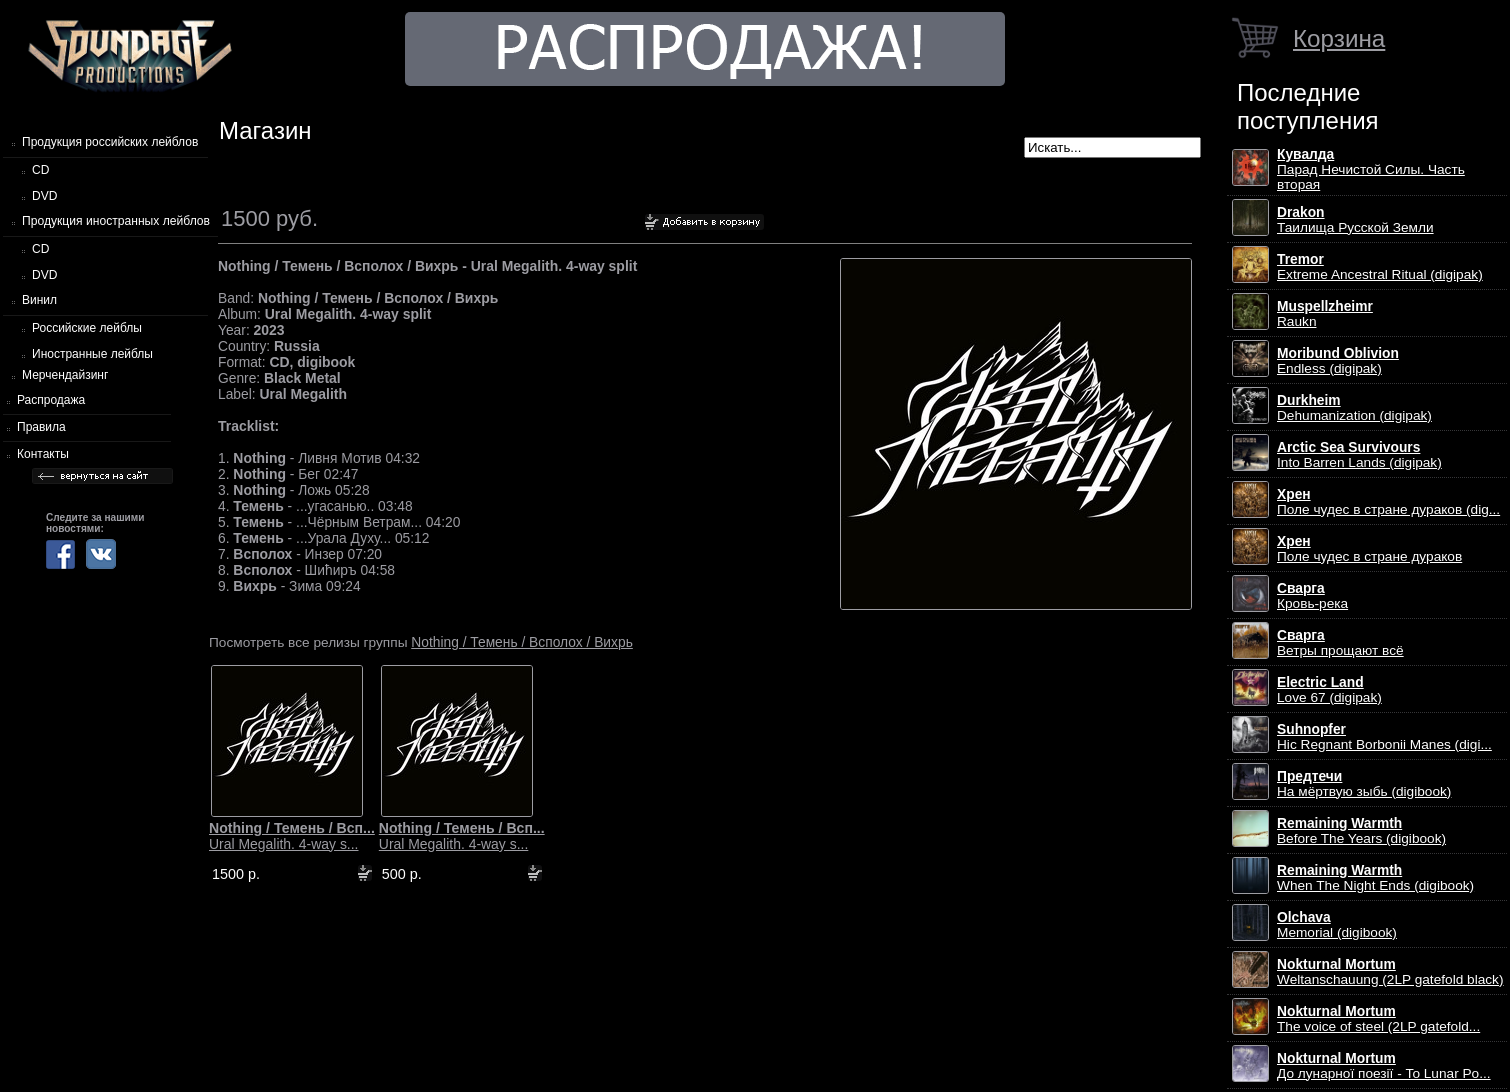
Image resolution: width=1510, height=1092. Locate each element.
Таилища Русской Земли (1355, 220)
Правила (41, 427)
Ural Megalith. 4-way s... (292, 836)
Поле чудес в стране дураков (1369, 549)
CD (40, 170)
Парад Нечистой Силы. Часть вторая (1371, 169)
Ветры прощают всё (1340, 643)
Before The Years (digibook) (1361, 831)
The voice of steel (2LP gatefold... (1378, 1019)
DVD (44, 196)
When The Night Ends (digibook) (1375, 878)
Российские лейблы (87, 328)
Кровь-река (1312, 596)
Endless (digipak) (1338, 361)
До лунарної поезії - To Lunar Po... (1384, 1066)
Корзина (1339, 38)
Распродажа (51, 400)
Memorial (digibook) (1337, 925)
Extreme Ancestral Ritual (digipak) (1380, 267)
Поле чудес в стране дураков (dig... (1388, 502)
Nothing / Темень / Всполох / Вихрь (522, 642)
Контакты (43, 454)
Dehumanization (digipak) (1354, 408)
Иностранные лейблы (92, 354)
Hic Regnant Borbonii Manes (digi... (1384, 737)
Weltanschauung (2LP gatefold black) (1390, 972)
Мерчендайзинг (65, 375)
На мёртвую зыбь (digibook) (1364, 784)
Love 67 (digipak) (1329, 690)
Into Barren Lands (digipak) (1359, 455)
